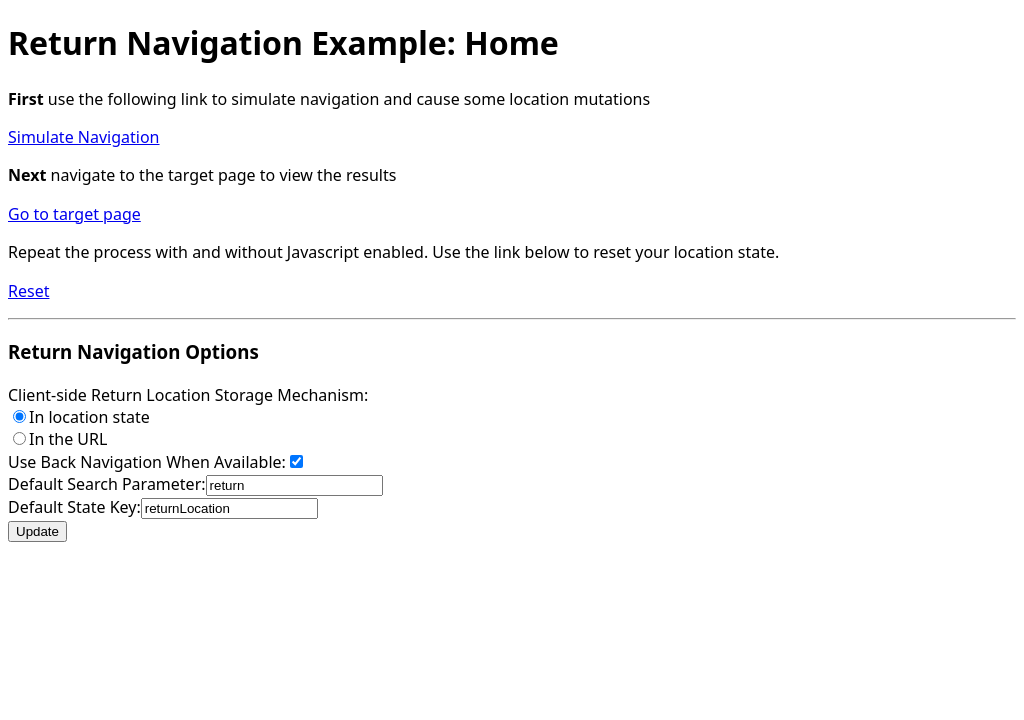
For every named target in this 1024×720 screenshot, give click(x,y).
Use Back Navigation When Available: (155, 462)
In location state (81, 417)
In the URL (60, 439)
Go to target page (74, 214)
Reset (28, 291)
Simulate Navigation (84, 137)
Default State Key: (163, 507)
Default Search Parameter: (195, 484)
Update (37, 531)
